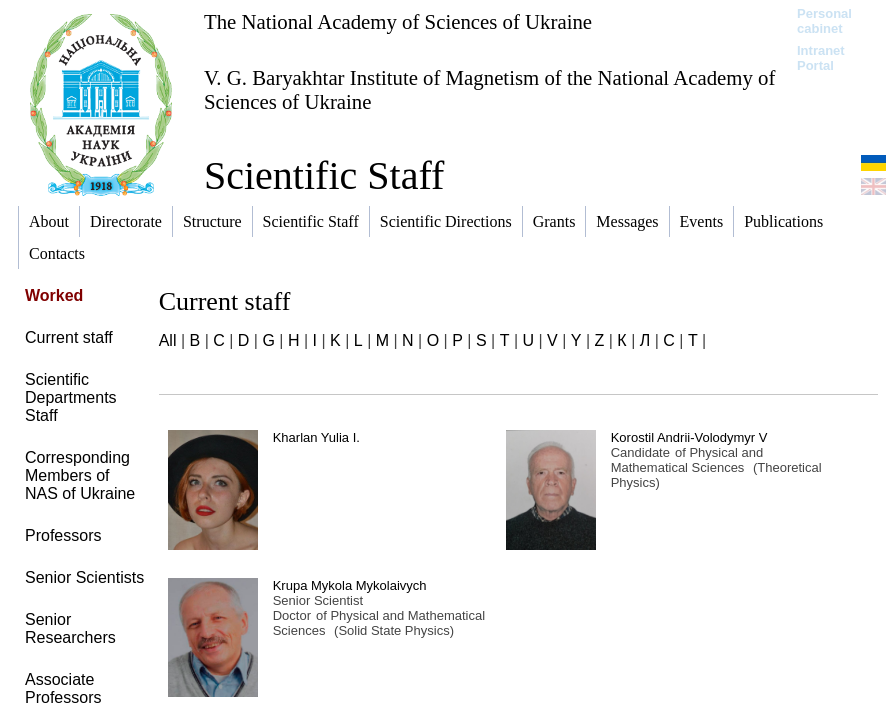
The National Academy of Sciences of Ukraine (398, 21)
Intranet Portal (821, 58)
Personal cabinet (824, 21)
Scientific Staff (324, 175)
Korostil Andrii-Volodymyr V (689, 437)
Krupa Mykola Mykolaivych (350, 585)
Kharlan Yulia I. (316, 437)
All (168, 340)
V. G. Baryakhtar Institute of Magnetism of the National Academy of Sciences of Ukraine (489, 89)
